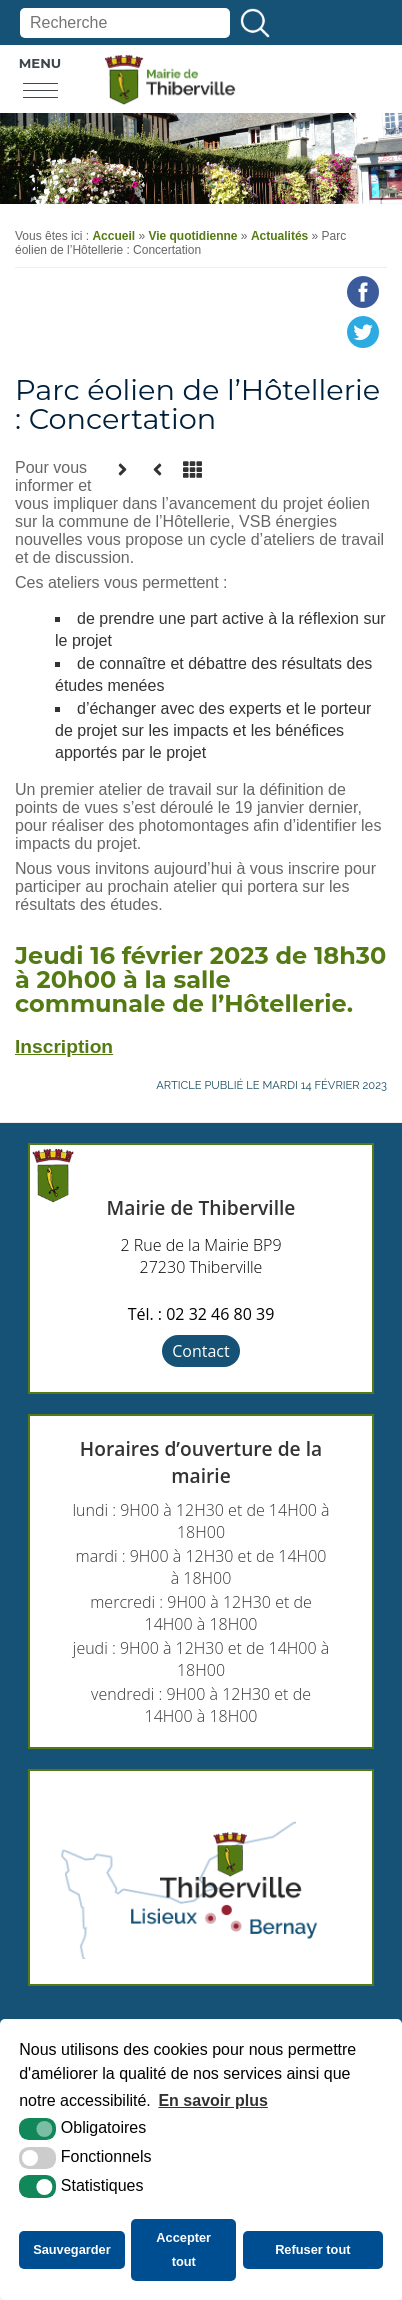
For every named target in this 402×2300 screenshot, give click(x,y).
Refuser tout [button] (312, 2249)
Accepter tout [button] (183, 2249)
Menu (40, 63)
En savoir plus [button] (212, 2100)
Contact (200, 1351)
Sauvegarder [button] (72, 2249)
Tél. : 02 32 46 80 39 (201, 1314)
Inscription (64, 1046)
